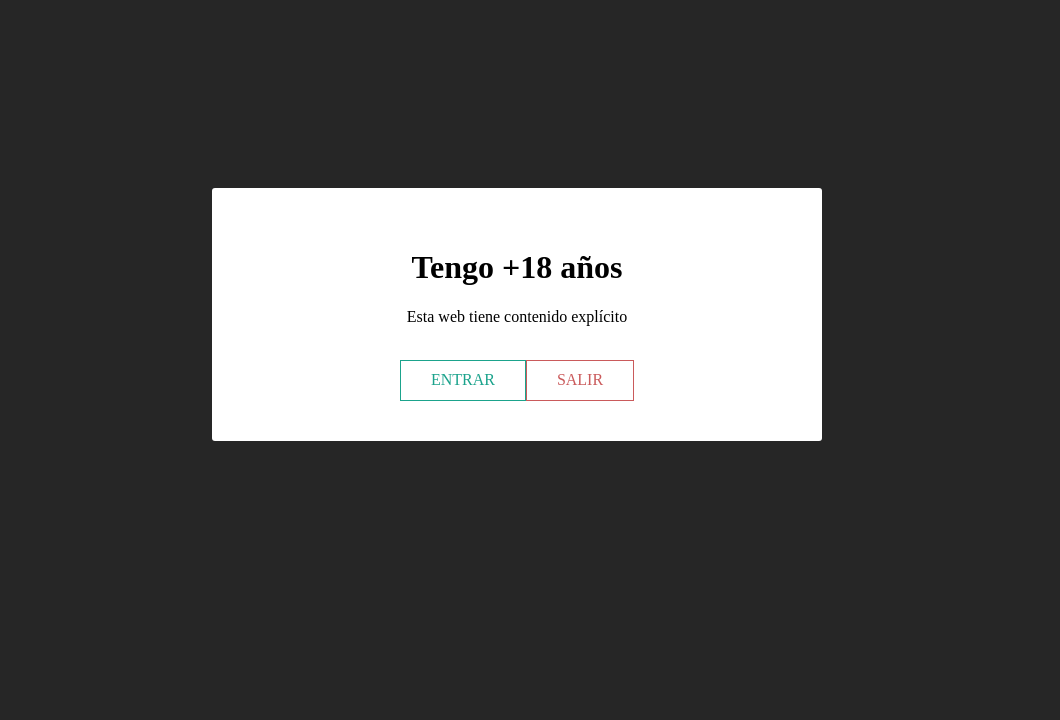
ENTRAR (463, 379)
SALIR (580, 379)
